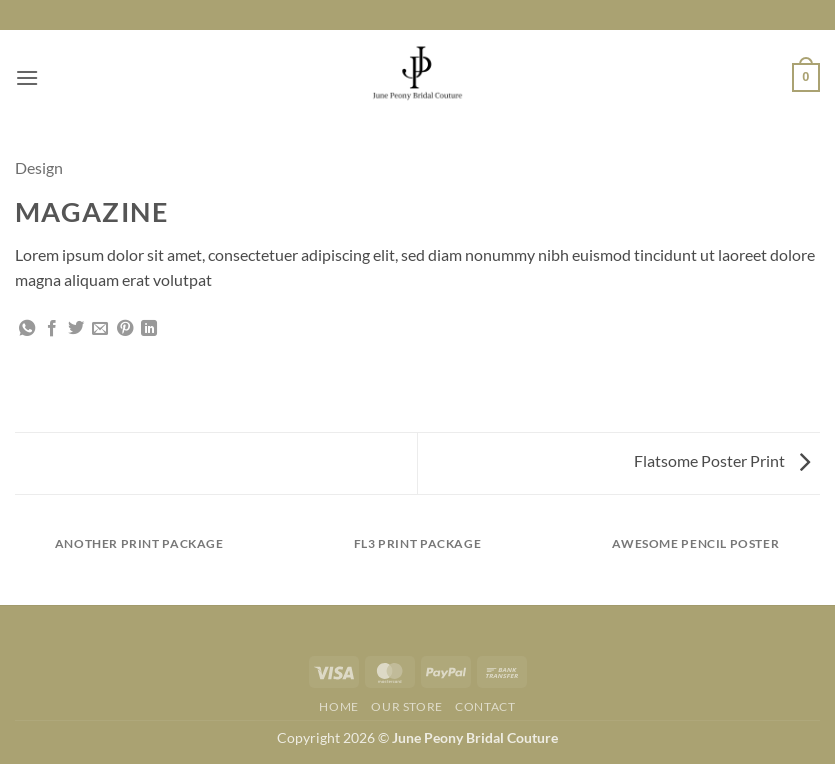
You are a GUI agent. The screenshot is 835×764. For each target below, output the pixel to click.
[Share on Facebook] (52, 329)
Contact (485, 706)
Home (338, 706)
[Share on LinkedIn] (149, 329)
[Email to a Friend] (100, 329)
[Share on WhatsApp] (27, 329)
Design (39, 167)
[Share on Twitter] (76, 329)
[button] (27, 77)
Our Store (407, 706)
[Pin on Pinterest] (125, 329)
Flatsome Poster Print (722, 460)
